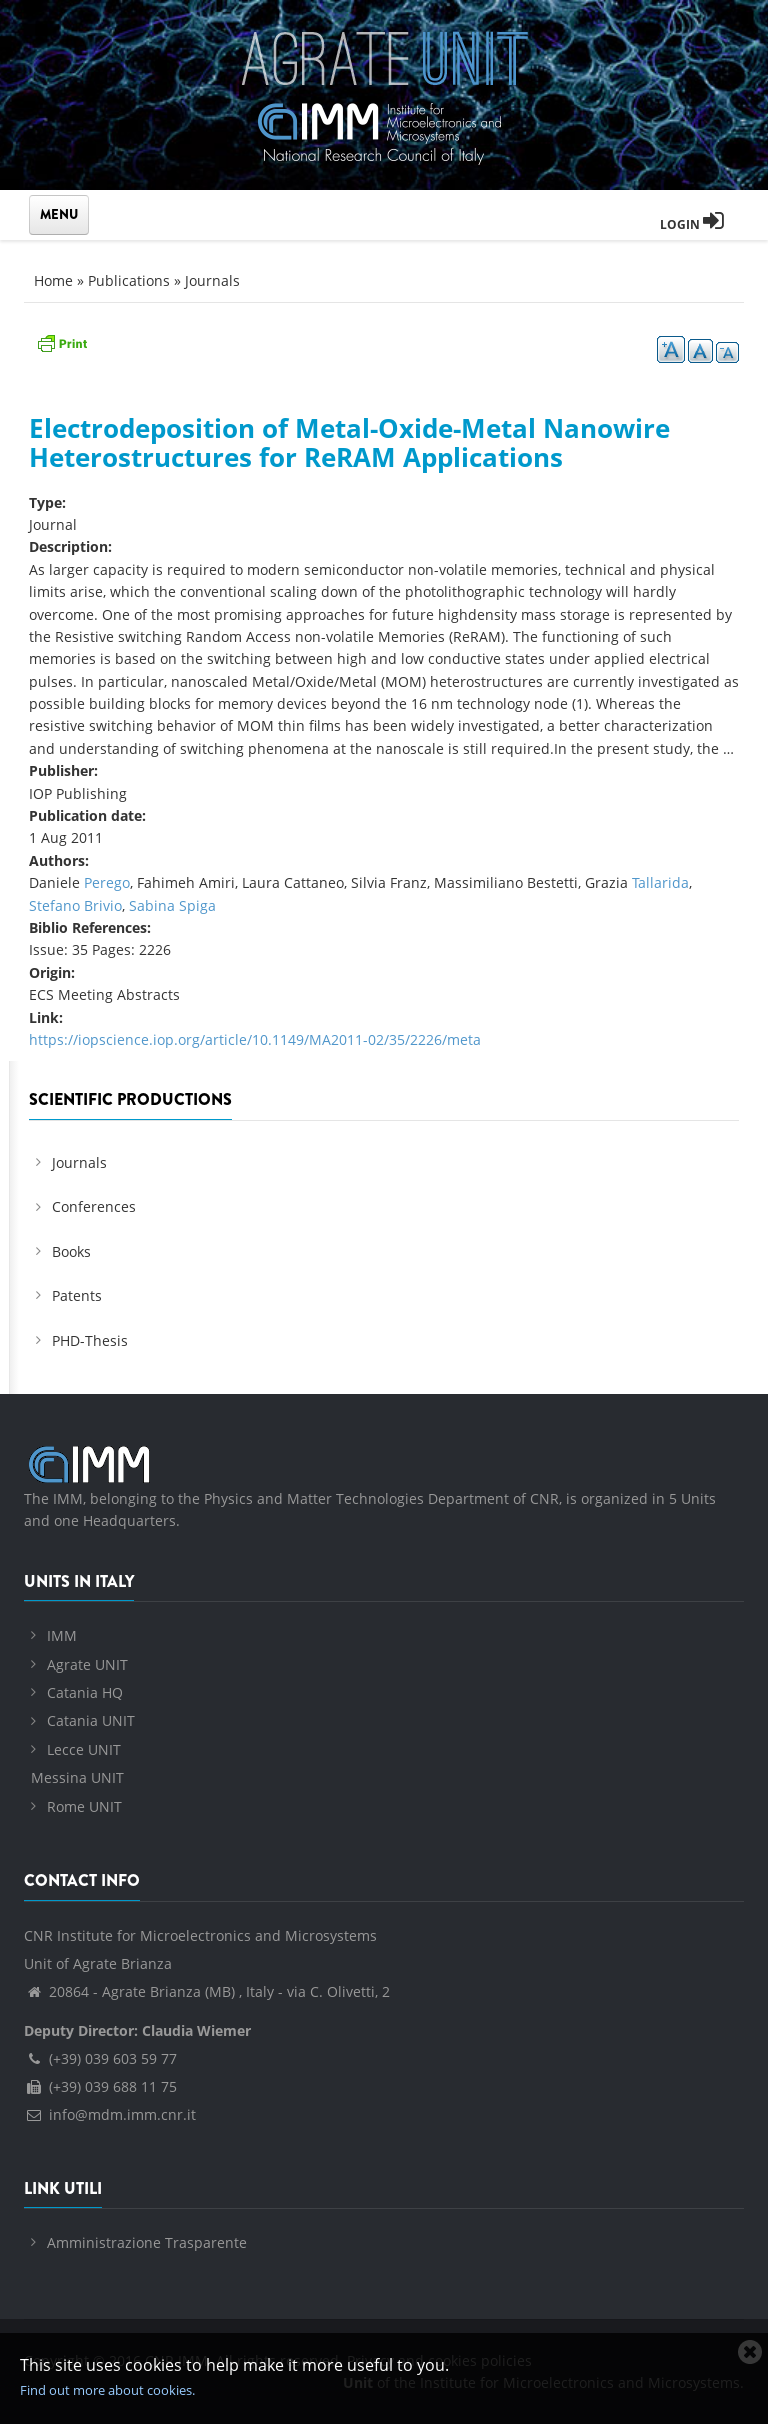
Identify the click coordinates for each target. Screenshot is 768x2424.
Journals (212, 280)
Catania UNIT (91, 1720)
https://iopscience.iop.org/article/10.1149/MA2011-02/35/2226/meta (255, 1039)
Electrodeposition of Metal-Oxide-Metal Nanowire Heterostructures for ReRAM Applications (349, 442)
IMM (62, 1635)
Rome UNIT (84, 1806)
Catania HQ (85, 1692)
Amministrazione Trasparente (147, 2242)
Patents (77, 1295)
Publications (129, 280)
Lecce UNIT (84, 1749)
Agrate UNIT (87, 1664)
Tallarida (660, 882)
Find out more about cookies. (107, 2390)
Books (71, 1251)
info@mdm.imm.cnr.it (110, 2114)
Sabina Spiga (172, 905)
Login (692, 224)
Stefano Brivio (75, 905)
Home (53, 280)
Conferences (94, 1206)
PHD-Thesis (90, 1340)
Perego (107, 882)
